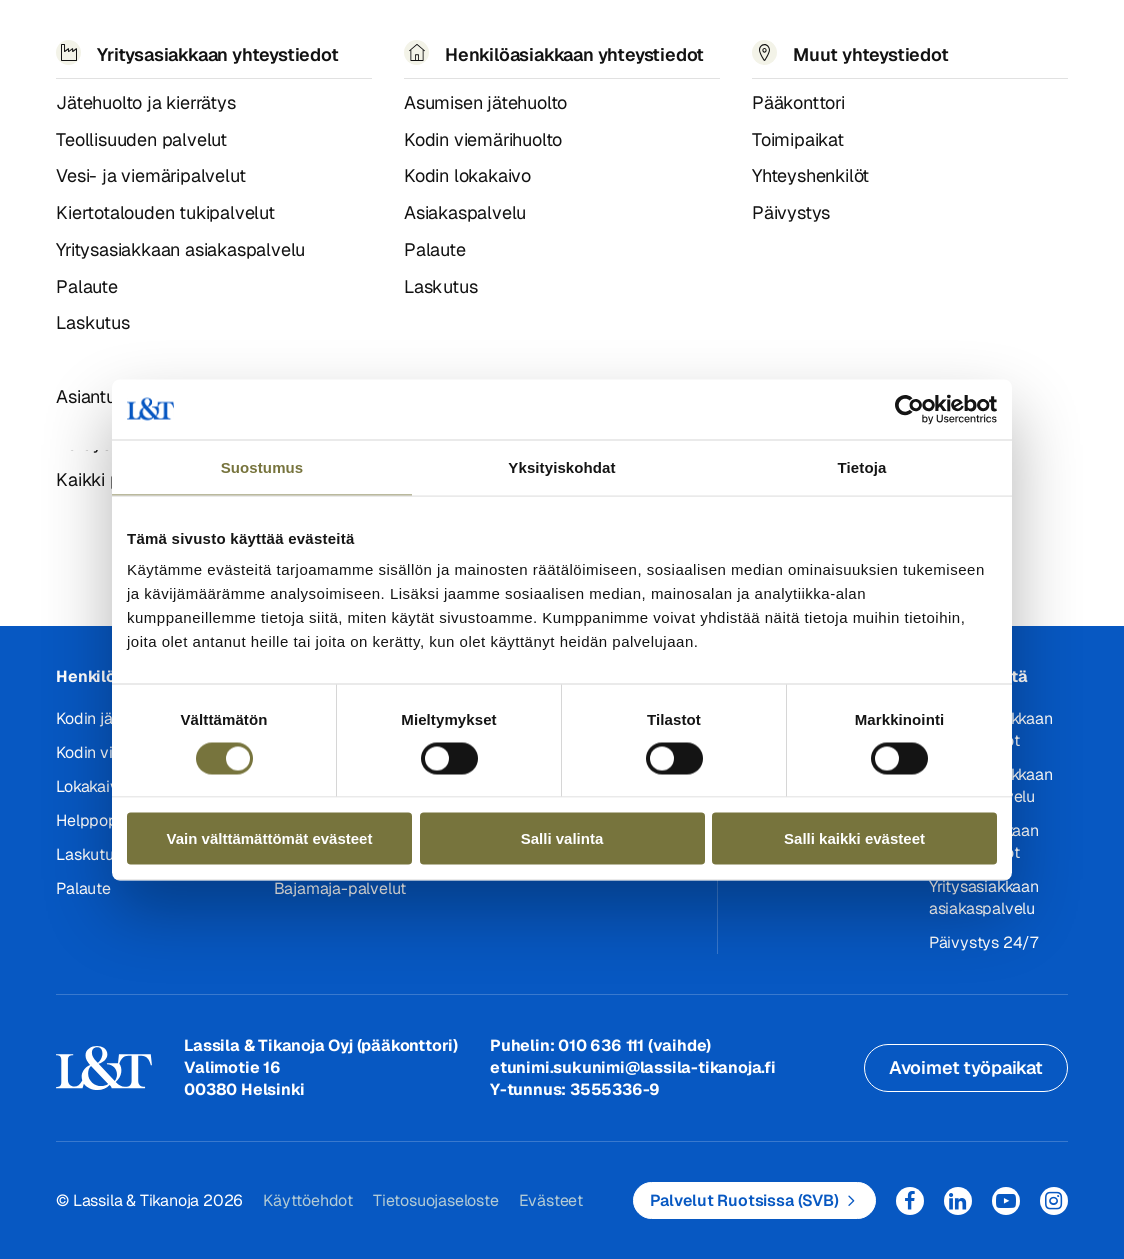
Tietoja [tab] (862, 466)
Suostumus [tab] (262, 466)
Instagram (1054, 1201)
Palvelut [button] (179, 47)
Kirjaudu (1018, 39)
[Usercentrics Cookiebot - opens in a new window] (909, 409)
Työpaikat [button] (630, 47)
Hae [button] (920, 36)
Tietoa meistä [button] (481, 48)
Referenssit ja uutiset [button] (315, 48)
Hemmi (64, 115)
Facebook (910, 1201)
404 (108, 114)
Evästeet (551, 1200)
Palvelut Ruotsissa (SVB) (744, 1200)
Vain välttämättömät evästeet (270, 838)
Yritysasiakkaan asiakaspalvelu (984, 897)
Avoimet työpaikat (966, 1067)
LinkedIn (958, 1201)
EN (875, 48)
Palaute (83, 888)
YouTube (1006, 1201)
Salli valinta (562, 838)
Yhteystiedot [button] (768, 47)
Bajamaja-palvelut (340, 888)
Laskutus (88, 854)
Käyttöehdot (308, 1200)
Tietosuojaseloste (436, 1200)
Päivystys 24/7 (983, 942)
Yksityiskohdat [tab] (561, 466)
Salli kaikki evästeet (854, 838)
